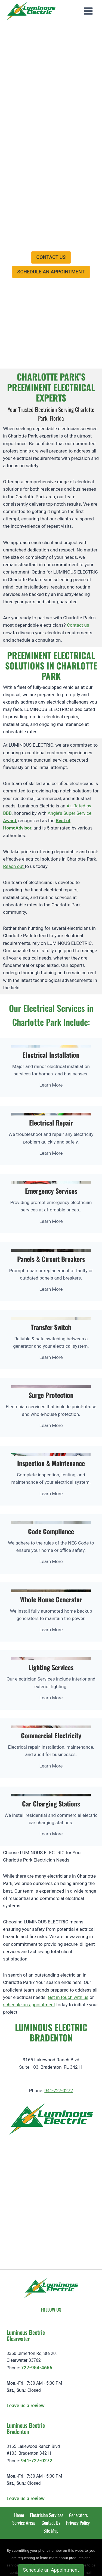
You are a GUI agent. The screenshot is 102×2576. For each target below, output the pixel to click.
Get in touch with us (68, 1942)
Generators (78, 2460)
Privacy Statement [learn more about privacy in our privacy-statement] (67, 2556)
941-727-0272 (58, 2035)
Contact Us (51, 2467)
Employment (42, 92)
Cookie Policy (30, 2556)
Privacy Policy (78, 2467)
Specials (38, 103)
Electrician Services (46, 2460)
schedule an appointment (29, 1949)
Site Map (51, 2475)
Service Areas (24, 2467)
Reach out (14, 811)
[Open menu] (88, 10)
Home (19, 2460)
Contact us (78, 570)
